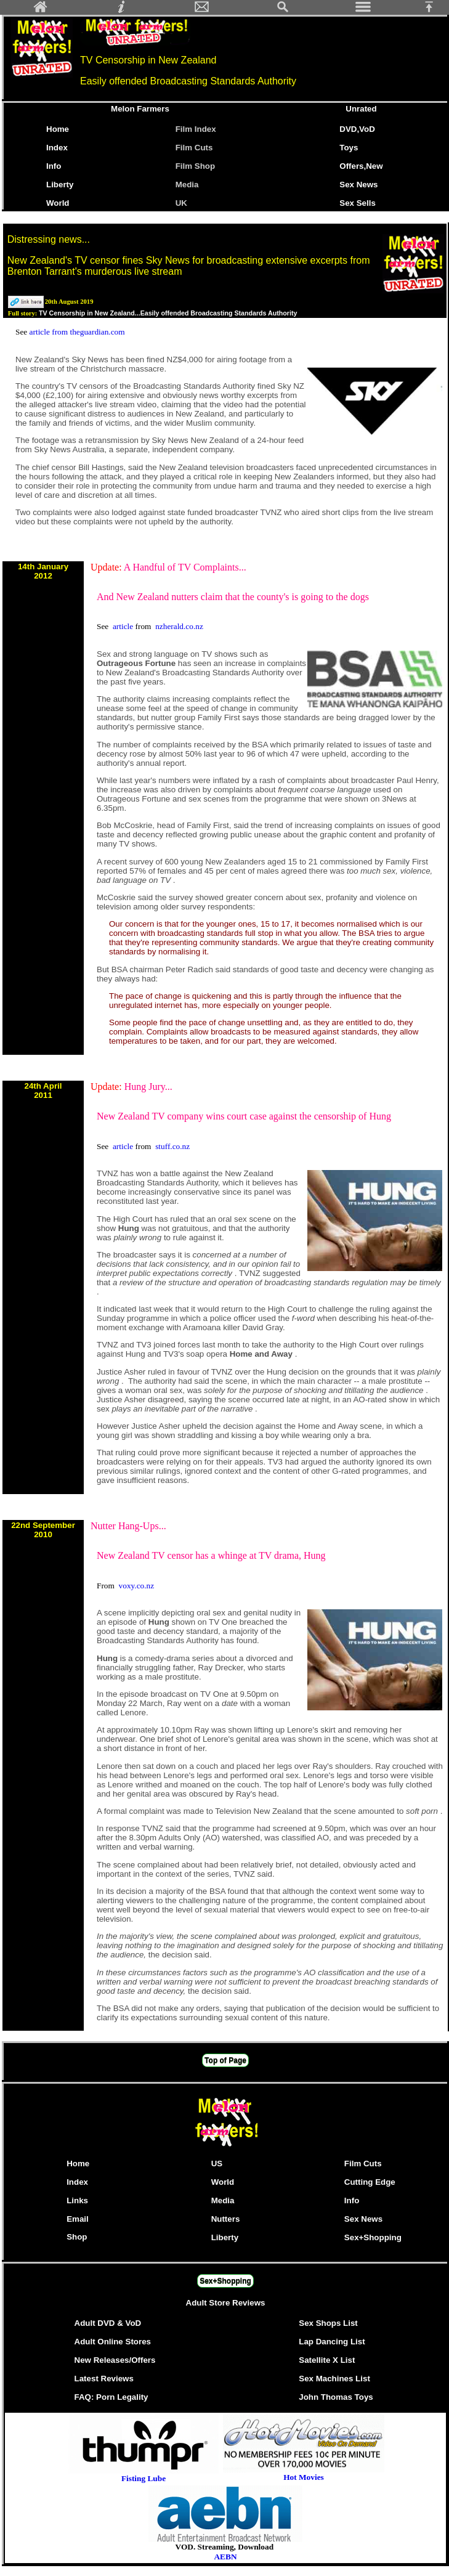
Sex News (358, 184)
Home (57, 129)
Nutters (225, 2219)
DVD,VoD (357, 129)
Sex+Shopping (373, 2237)
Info (53, 166)
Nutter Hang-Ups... (128, 1526)
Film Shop (195, 166)
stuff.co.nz (172, 1146)
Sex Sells (357, 203)
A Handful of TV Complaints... (185, 567)
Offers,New (360, 166)
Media (187, 184)
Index (57, 147)
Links (77, 2200)
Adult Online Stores (113, 2341)
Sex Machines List (334, 2378)
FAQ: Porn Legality (111, 2397)
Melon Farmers (140, 108)
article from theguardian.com (77, 331)
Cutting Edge (369, 2182)
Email (78, 2219)
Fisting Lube (143, 2478)
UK (184, 203)
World (58, 203)
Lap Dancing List (332, 2341)
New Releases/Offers (115, 2360)
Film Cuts (194, 147)
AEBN (225, 2556)
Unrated (361, 108)
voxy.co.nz (137, 1585)
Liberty (59, 184)
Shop (77, 2236)
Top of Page (225, 2060)
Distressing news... (48, 239)
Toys (348, 147)
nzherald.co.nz (179, 626)
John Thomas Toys (336, 2397)
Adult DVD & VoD (108, 2323)
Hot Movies (303, 2473)
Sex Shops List (328, 2323)
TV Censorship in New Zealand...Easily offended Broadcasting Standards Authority (168, 313)
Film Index (196, 129)
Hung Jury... (148, 1086)
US (217, 2163)
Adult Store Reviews (225, 2302)
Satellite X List (327, 2360)
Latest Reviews (104, 2378)
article (124, 626)
